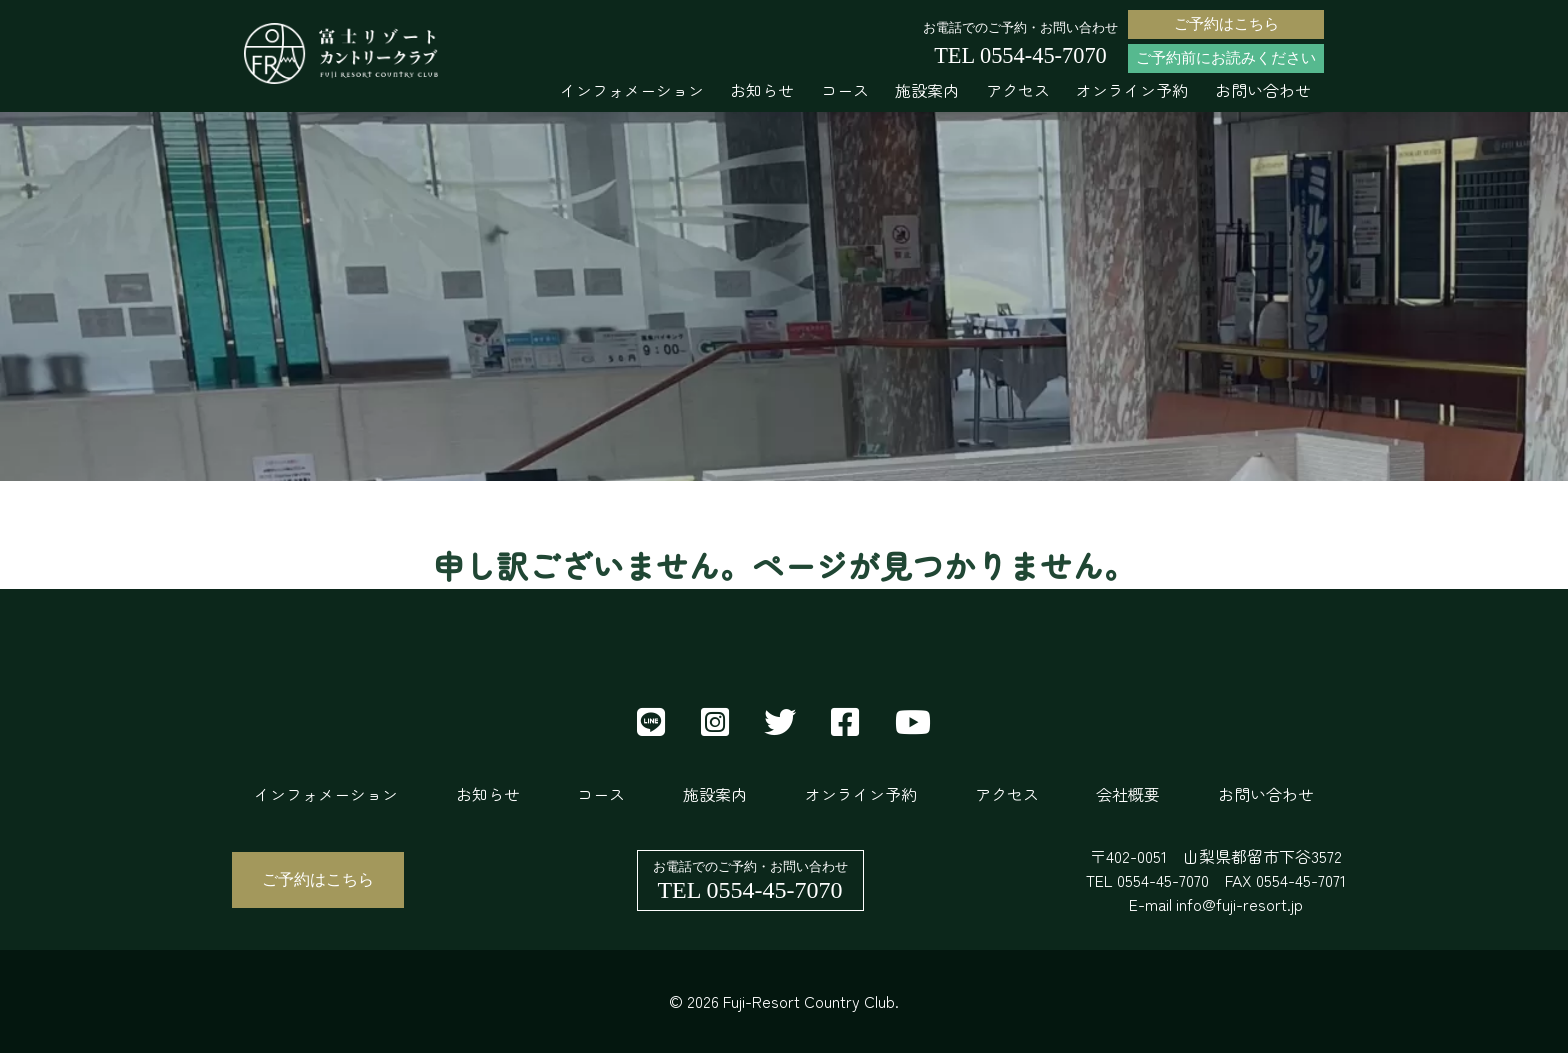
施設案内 (927, 90)
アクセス (1018, 90)
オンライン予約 (1132, 90)
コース (845, 90)
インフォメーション (632, 90)
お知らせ (762, 90)
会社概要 (1128, 794)
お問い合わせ (1263, 90)
